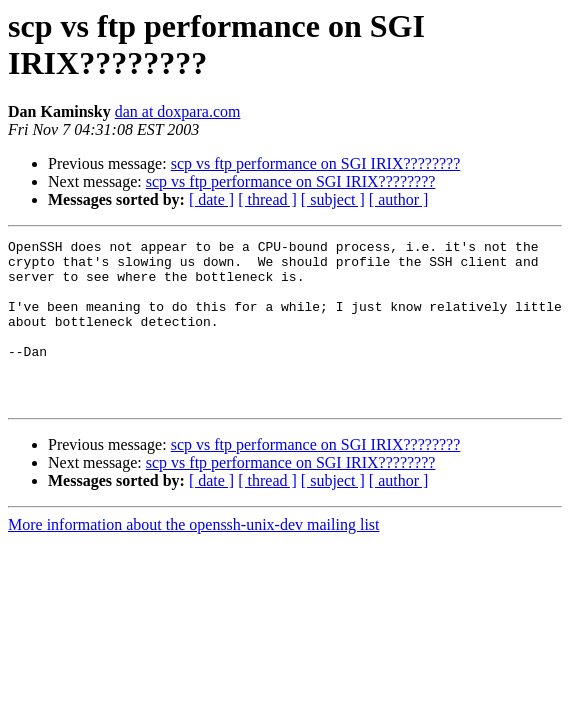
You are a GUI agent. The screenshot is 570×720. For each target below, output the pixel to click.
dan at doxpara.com (178, 111)
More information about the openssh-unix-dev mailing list (194, 557)
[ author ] (399, 199)
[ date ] (211, 199)
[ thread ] (267, 199)
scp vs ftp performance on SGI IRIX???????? (316, 163)
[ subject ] (333, 199)
